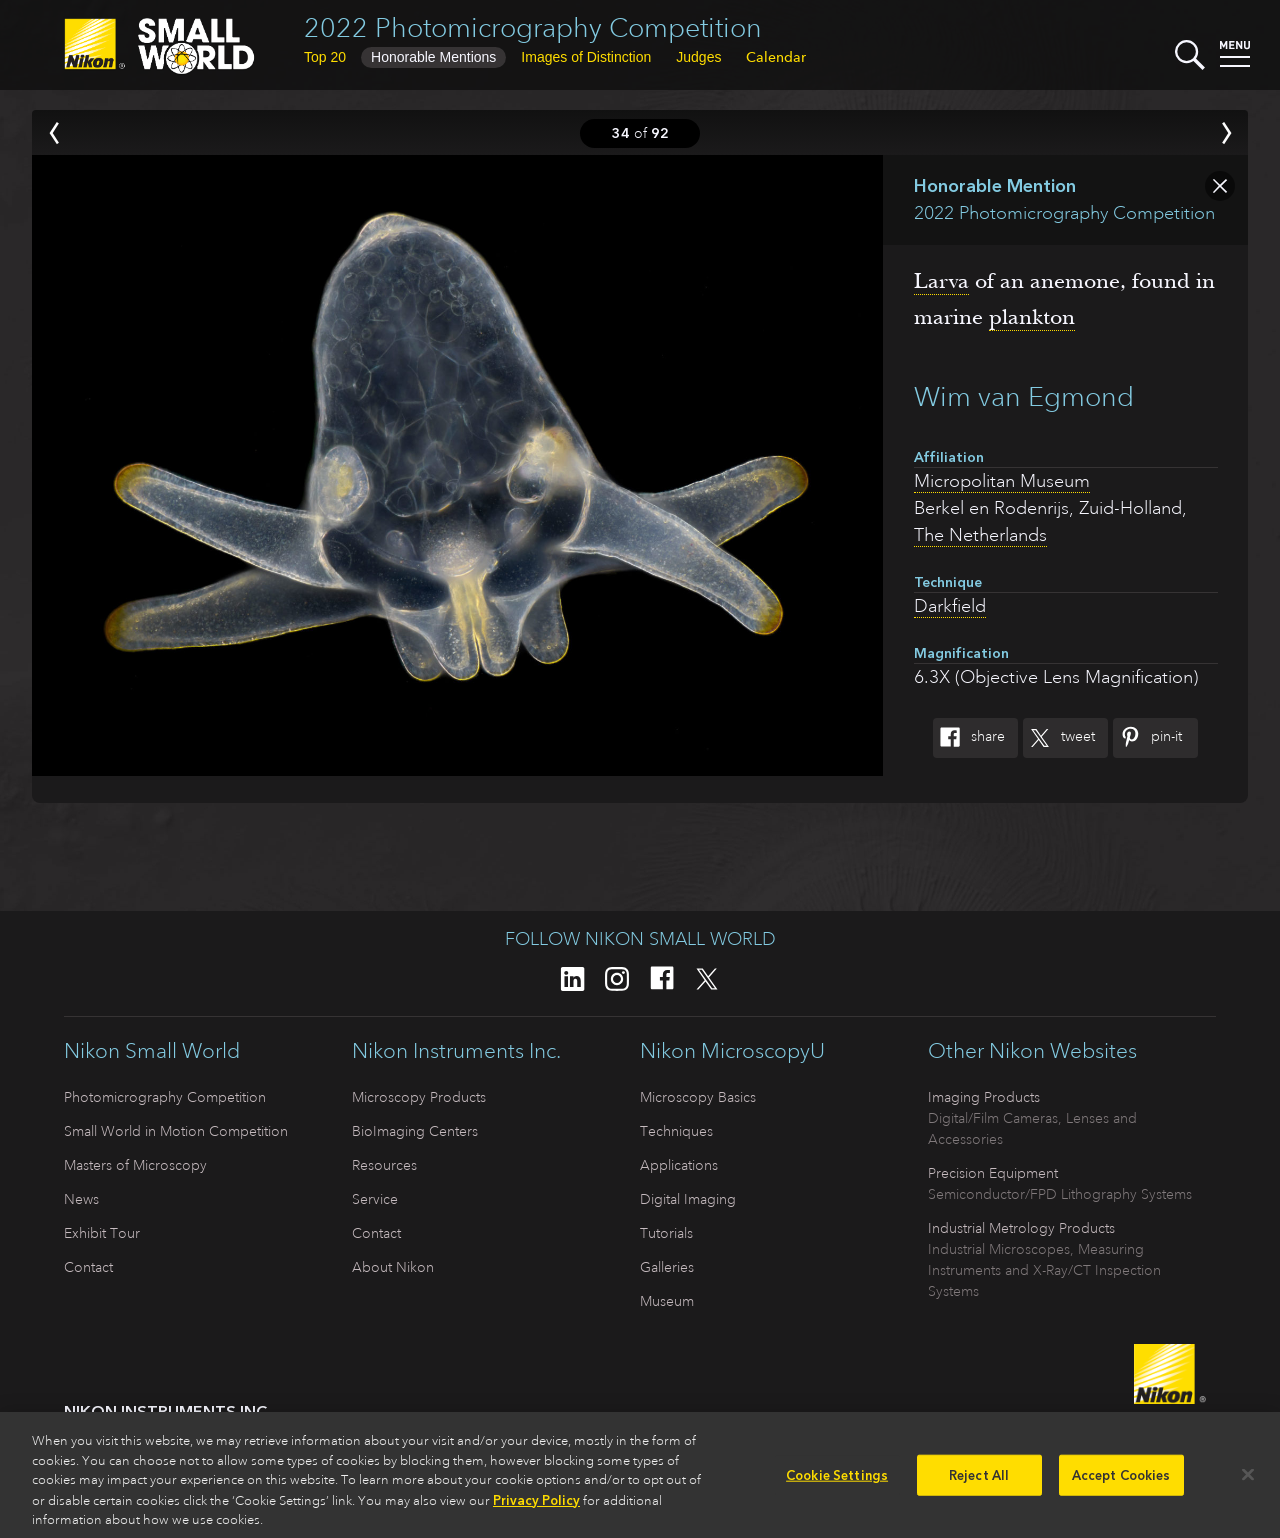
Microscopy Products (419, 1097)
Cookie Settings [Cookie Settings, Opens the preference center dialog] (837, 1481)
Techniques (676, 1131)
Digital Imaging (688, 1199)
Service (375, 1199)
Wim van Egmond (1024, 396)
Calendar (776, 57)
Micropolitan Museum (1002, 481)
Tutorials (666, 1233)
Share (969, 738)
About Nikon (393, 1267)
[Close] (1248, 1480)
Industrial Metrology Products (1021, 1228)
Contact (88, 1267)
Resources (384, 1165)
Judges (698, 57)
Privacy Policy (536, 1506)
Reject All (979, 1481)
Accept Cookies (1121, 1481)
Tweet (1059, 738)
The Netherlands (980, 535)
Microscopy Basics (698, 1097)
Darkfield (950, 606)
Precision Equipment (993, 1173)
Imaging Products (984, 1097)
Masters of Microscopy (135, 1165)
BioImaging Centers (415, 1131)
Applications (679, 1165)
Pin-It (1147, 738)
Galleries (667, 1267)
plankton (1032, 317)
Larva (941, 281)
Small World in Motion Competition (176, 1131)
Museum (667, 1301)
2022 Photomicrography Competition (533, 27)
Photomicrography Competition (165, 1097)
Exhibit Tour (102, 1233)
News (81, 1199)
